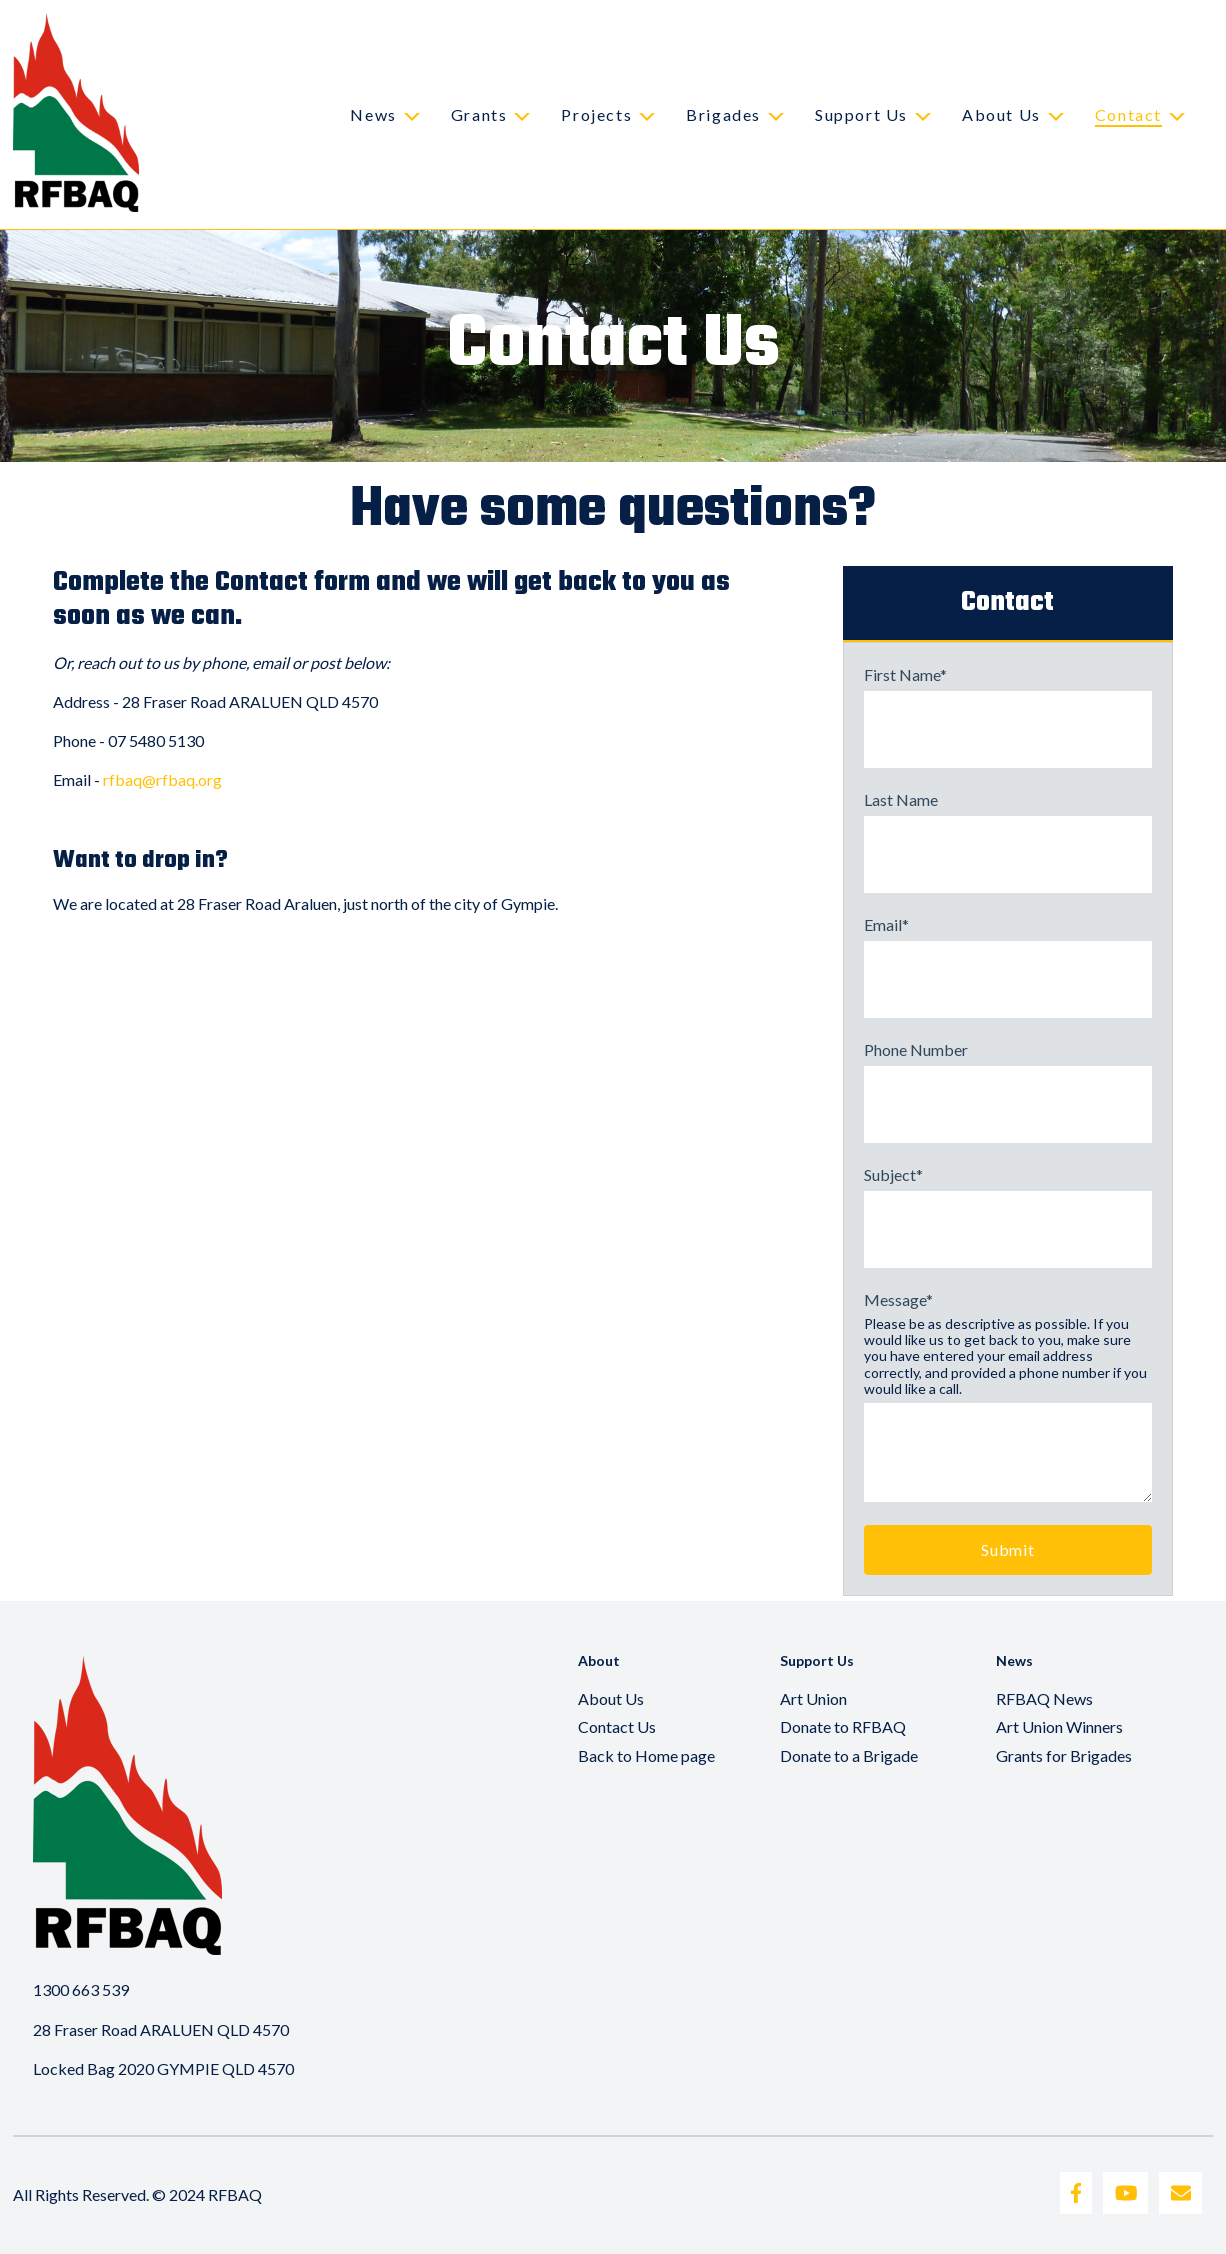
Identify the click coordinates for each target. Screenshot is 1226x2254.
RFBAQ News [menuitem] (1044, 1698)
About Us (1001, 114)
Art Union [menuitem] (813, 1698)
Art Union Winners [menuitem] (1059, 1726)
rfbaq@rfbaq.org (162, 779)
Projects (596, 114)
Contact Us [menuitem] (617, 1726)
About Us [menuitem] (611, 1698)
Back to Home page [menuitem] (646, 1755)
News (373, 114)
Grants (479, 114)
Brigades (723, 114)
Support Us (861, 114)
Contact (1128, 114)
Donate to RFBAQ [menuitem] (843, 1726)
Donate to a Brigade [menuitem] (849, 1755)
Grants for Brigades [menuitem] (1064, 1755)
